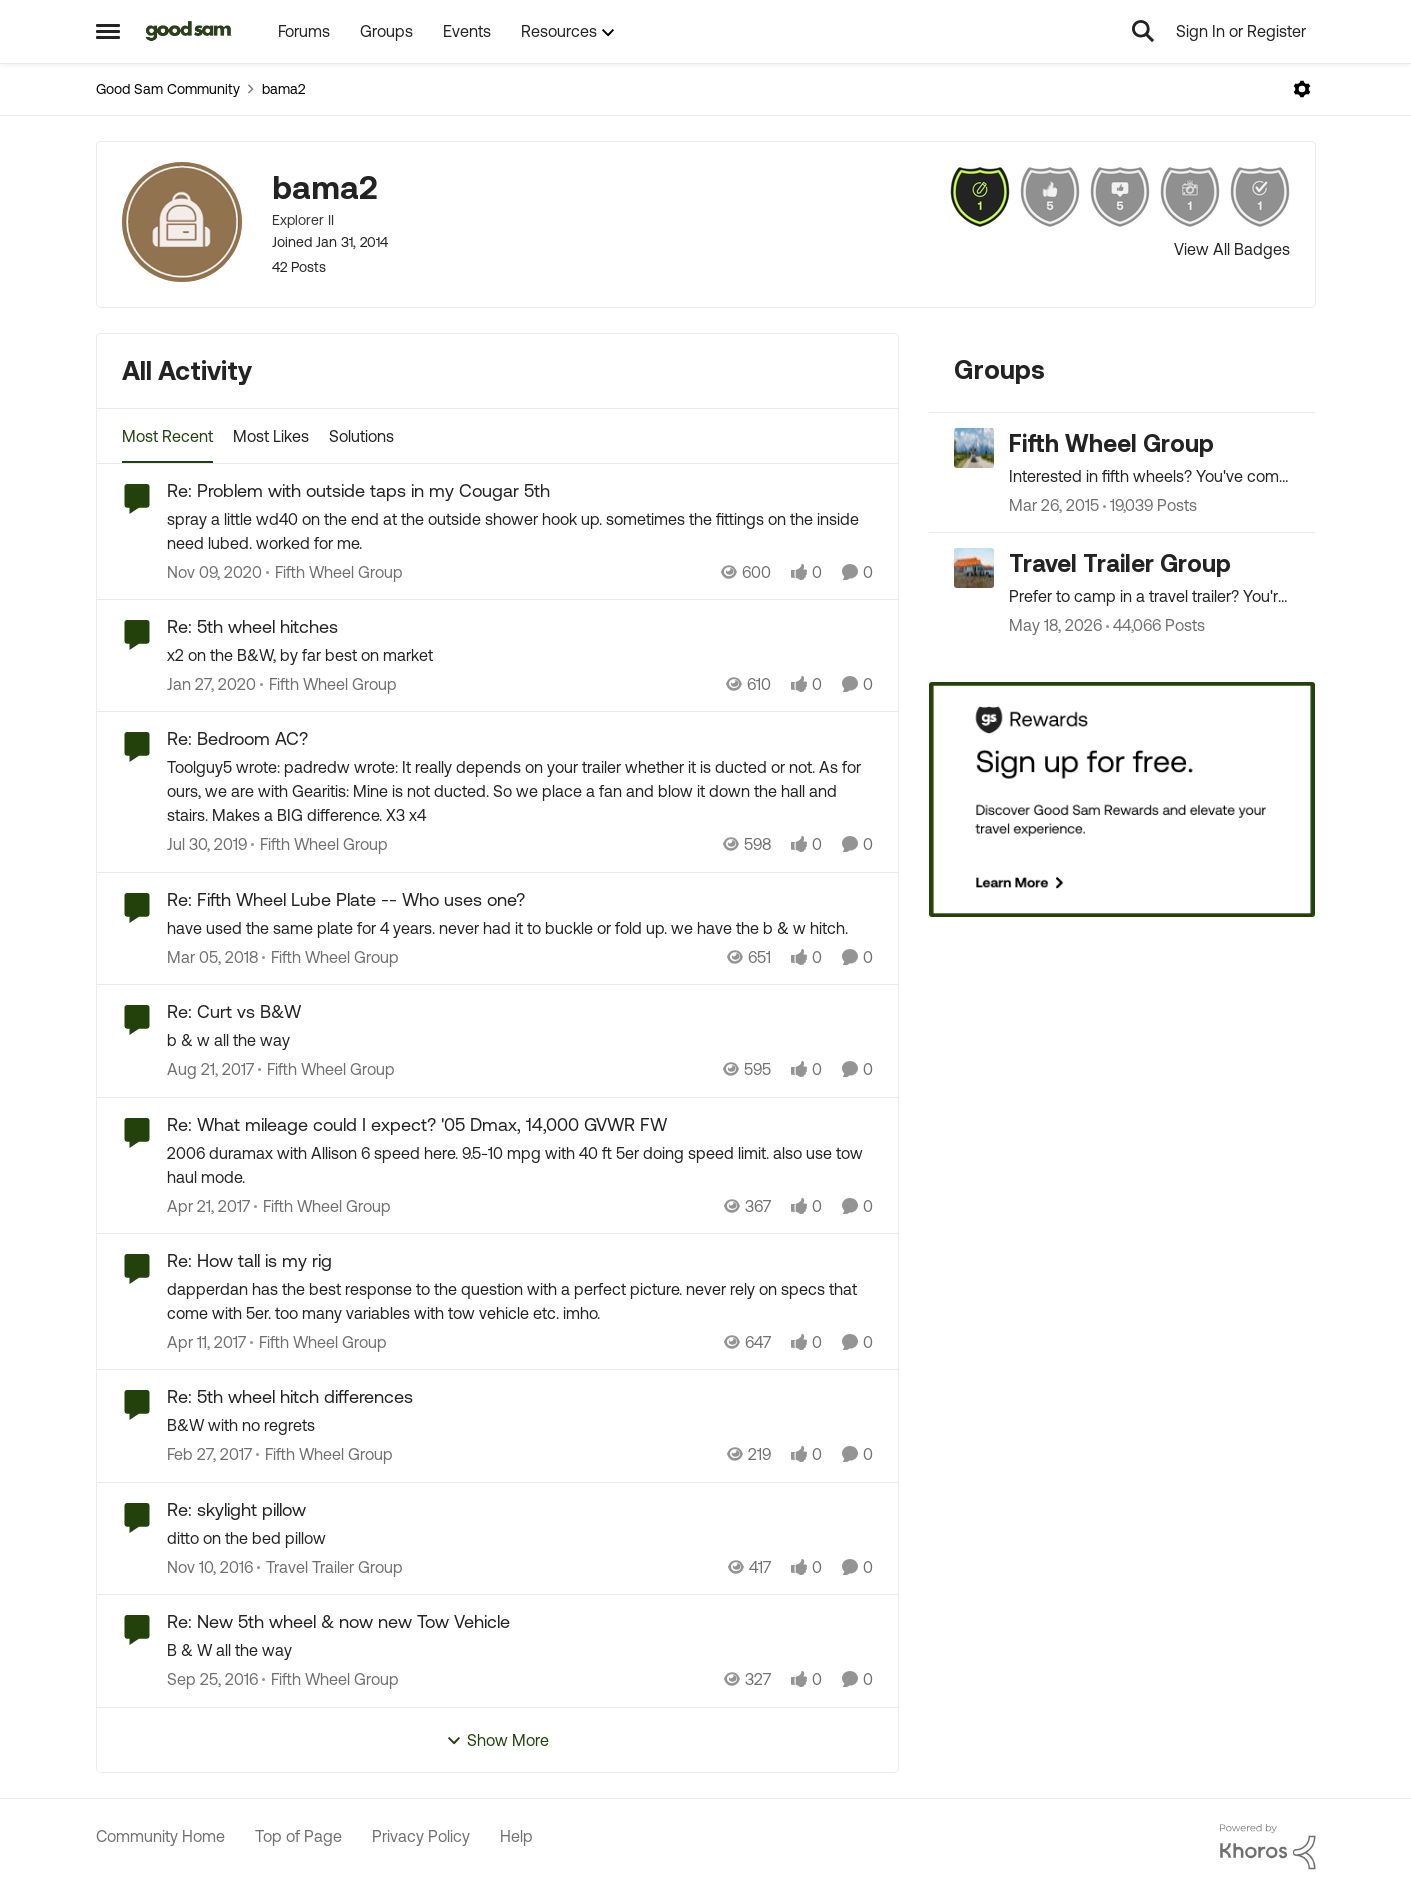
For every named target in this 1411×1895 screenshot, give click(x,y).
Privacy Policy (421, 1836)
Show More (497, 1740)
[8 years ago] (212, 957)
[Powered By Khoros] (1268, 1847)
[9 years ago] (208, 1206)
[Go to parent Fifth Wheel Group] (334, 572)
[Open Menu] (1302, 89)
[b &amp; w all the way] (520, 1041)
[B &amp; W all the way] (520, 1651)
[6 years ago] (211, 684)
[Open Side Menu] (108, 31)
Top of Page (298, 1836)
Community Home (160, 1836)
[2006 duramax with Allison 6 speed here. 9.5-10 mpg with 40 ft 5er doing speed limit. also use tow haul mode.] (520, 1165)
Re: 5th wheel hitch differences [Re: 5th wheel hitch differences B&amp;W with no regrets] (290, 1396)
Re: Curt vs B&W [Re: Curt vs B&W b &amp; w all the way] (234, 1011)
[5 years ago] (214, 572)
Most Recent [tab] (167, 436)
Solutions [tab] (361, 436)
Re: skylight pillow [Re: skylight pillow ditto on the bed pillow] (236, 1509)
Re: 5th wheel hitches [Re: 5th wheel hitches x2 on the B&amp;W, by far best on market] (252, 626)
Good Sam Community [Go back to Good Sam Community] (168, 89)
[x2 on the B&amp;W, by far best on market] (520, 655)
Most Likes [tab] (271, 436)
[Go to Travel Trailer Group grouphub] (974, 568)
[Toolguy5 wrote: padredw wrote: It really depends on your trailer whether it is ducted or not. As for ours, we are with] (520, 792)
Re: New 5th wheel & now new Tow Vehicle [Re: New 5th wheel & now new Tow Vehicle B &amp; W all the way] (338, 1621)
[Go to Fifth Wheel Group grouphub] (974, 448)
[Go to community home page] (189, 31)
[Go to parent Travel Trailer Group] (330, 1567)
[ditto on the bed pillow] (520, 1538)
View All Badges (1232, 249)
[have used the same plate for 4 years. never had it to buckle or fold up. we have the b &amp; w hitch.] (520, 928)
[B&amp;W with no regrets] (520, 1426)
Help (516, 1836)
